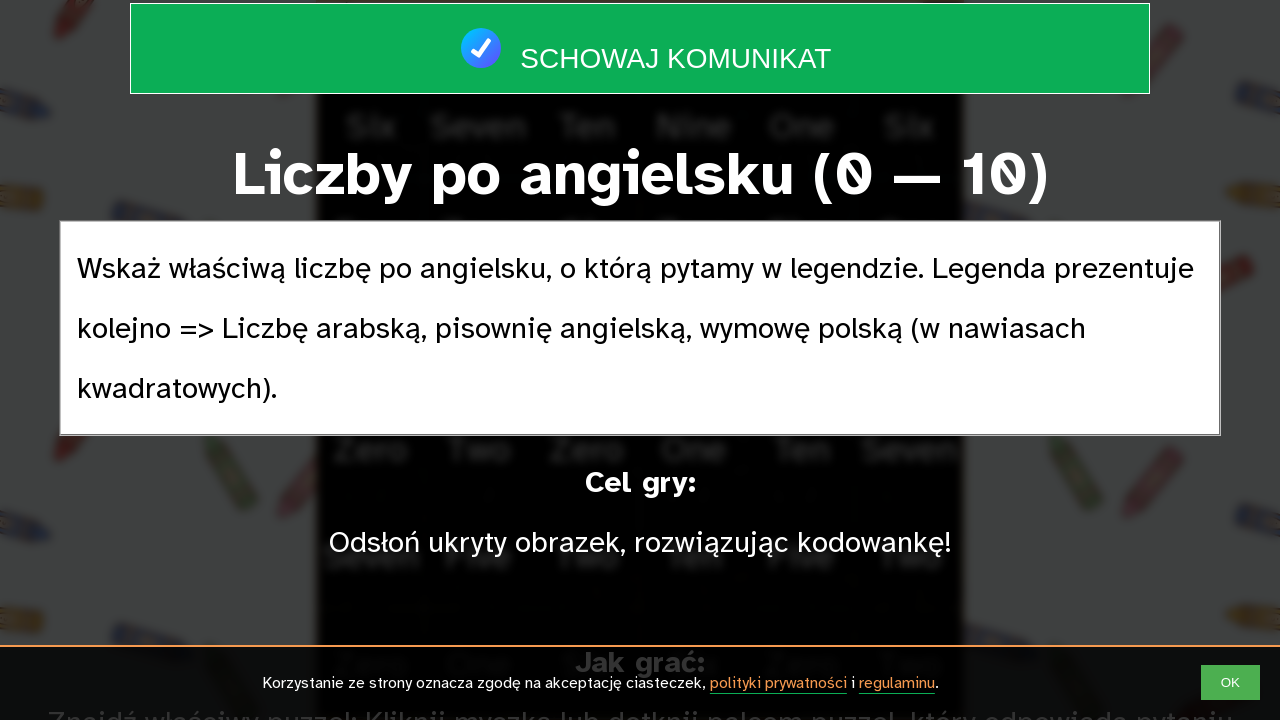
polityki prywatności (778, 683)
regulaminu (897, 683)
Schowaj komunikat (640, 39)
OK (1230, 682)
